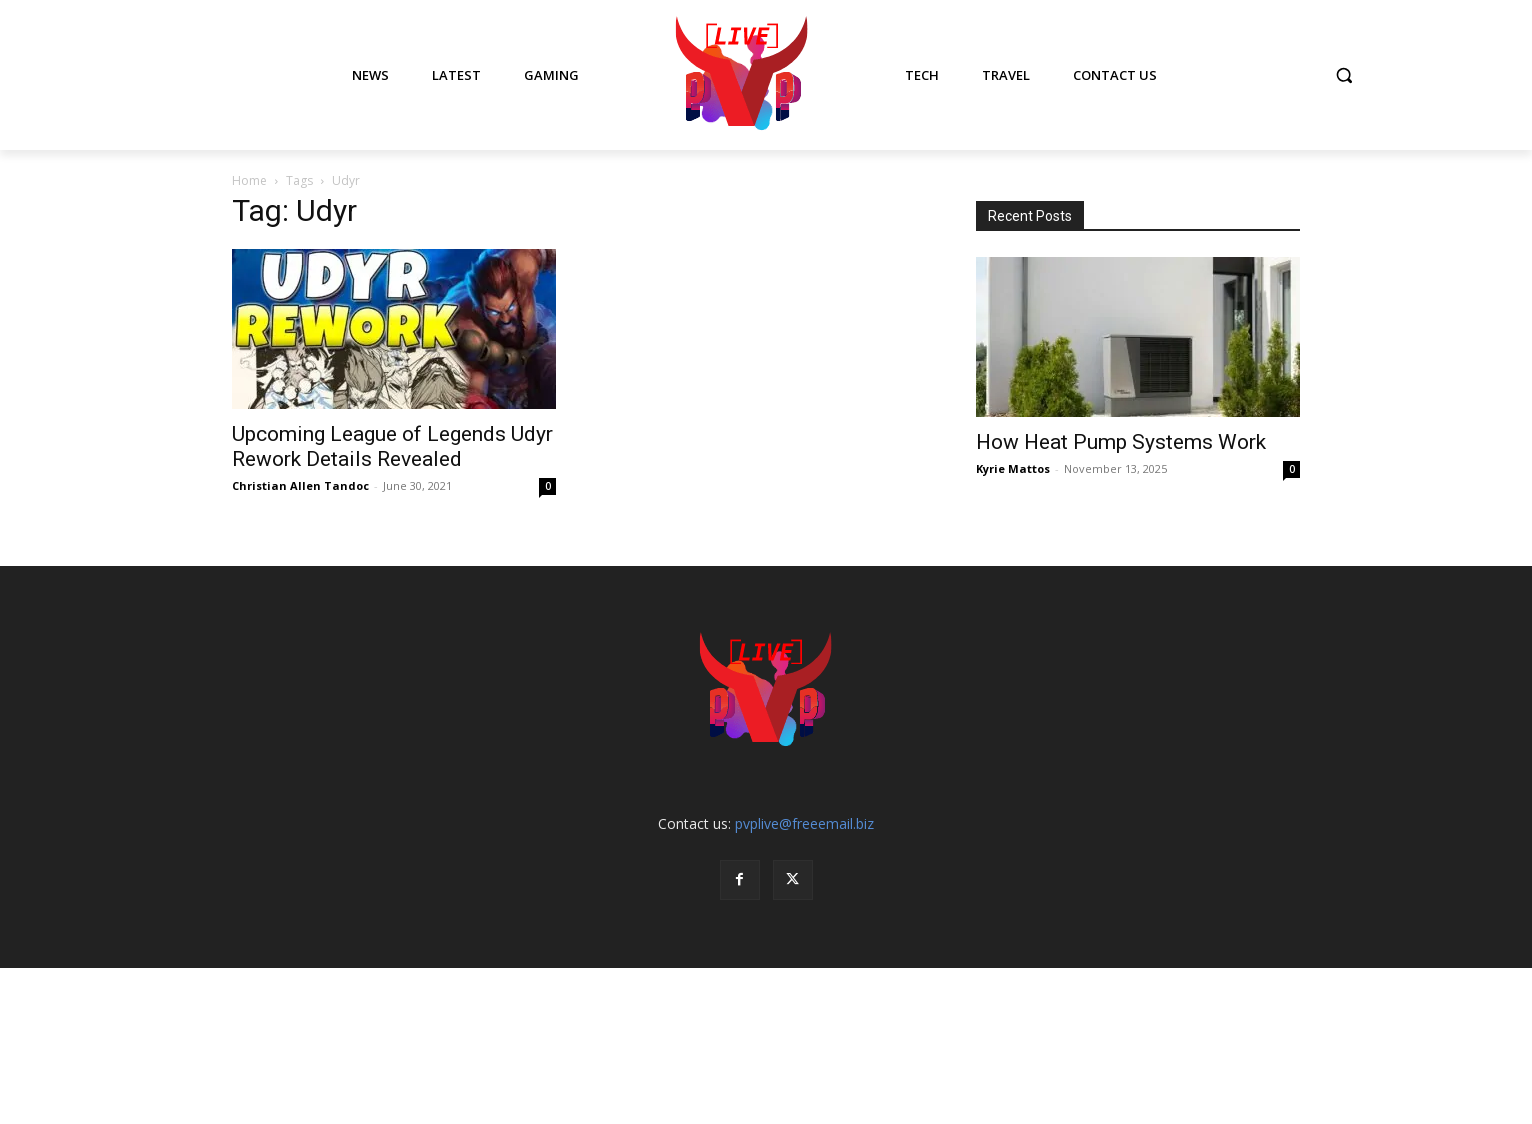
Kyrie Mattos (1013, 468)
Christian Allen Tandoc (300, 485)
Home (249, 180)
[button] (1344, 75)
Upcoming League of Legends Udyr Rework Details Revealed (392, 446)
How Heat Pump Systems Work (1121, 442)
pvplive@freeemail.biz (804, 823)
